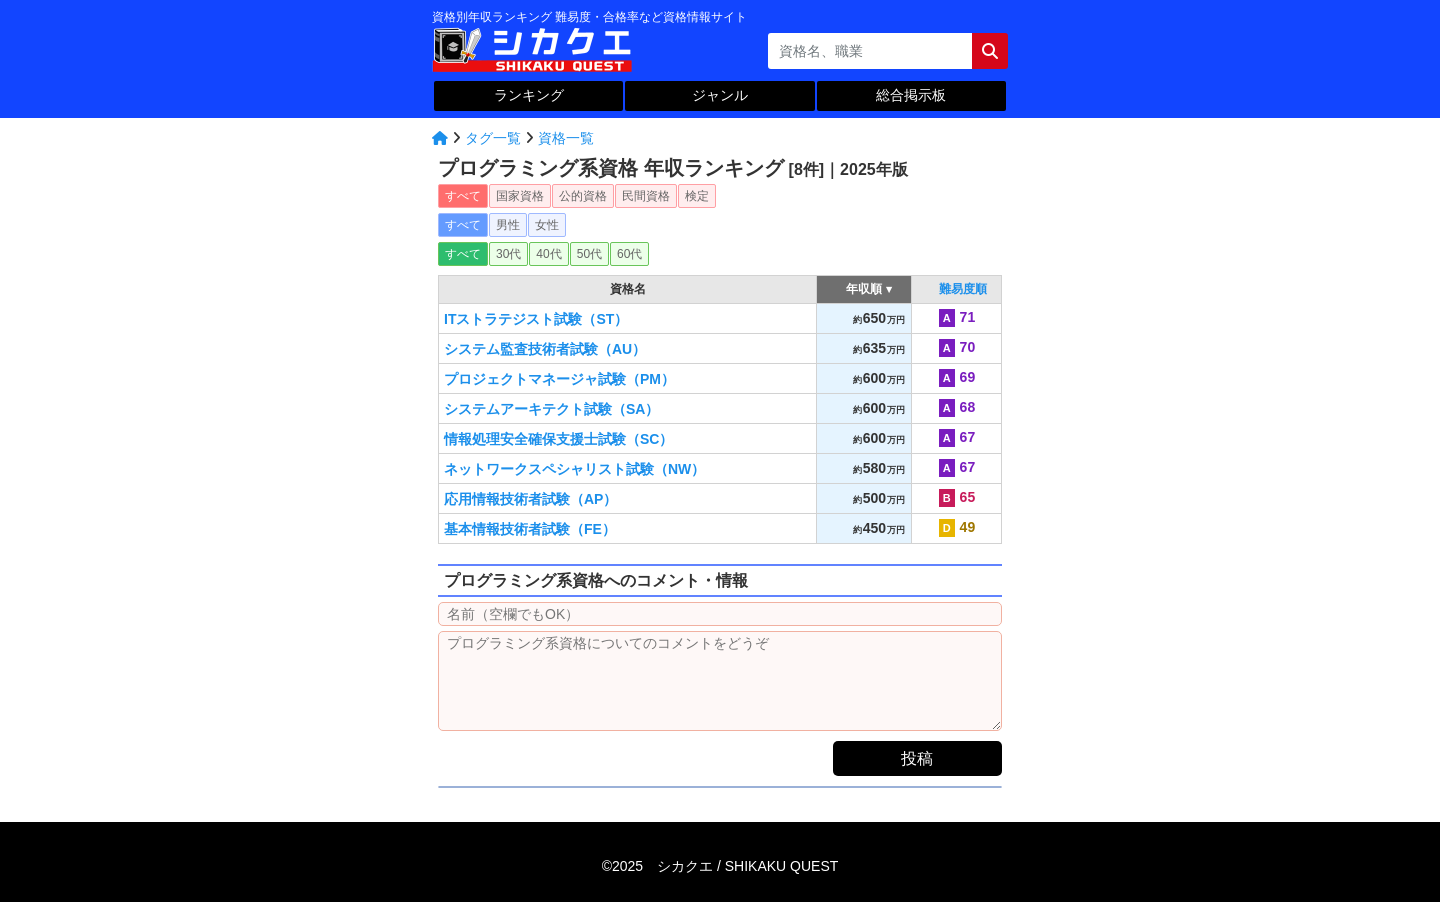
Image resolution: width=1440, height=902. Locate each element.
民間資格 (646, 196)
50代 (589, 254)
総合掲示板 (911, 95)
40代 (548, 254)
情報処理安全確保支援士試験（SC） (558, 439)
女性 (547, 225)
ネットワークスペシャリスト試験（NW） (574, 469)
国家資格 (520, 196)
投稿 (917, 758)
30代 (508, 254)
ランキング (529, 95)
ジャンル (720, 95)
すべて (463, 196)
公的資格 (583, 196)
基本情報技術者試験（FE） (530, 529)
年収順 (864, 289)
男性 (508, 225)
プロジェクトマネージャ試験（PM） (559, 379)
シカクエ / (747, 866)
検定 (697, 196)
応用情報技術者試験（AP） (530, 499)
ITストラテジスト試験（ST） (536, 319)
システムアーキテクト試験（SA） (551, 409)
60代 (629, 254)
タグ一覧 (493, 138)
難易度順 (963, 289)
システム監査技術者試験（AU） (545, 349)
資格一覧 (566, 138)
